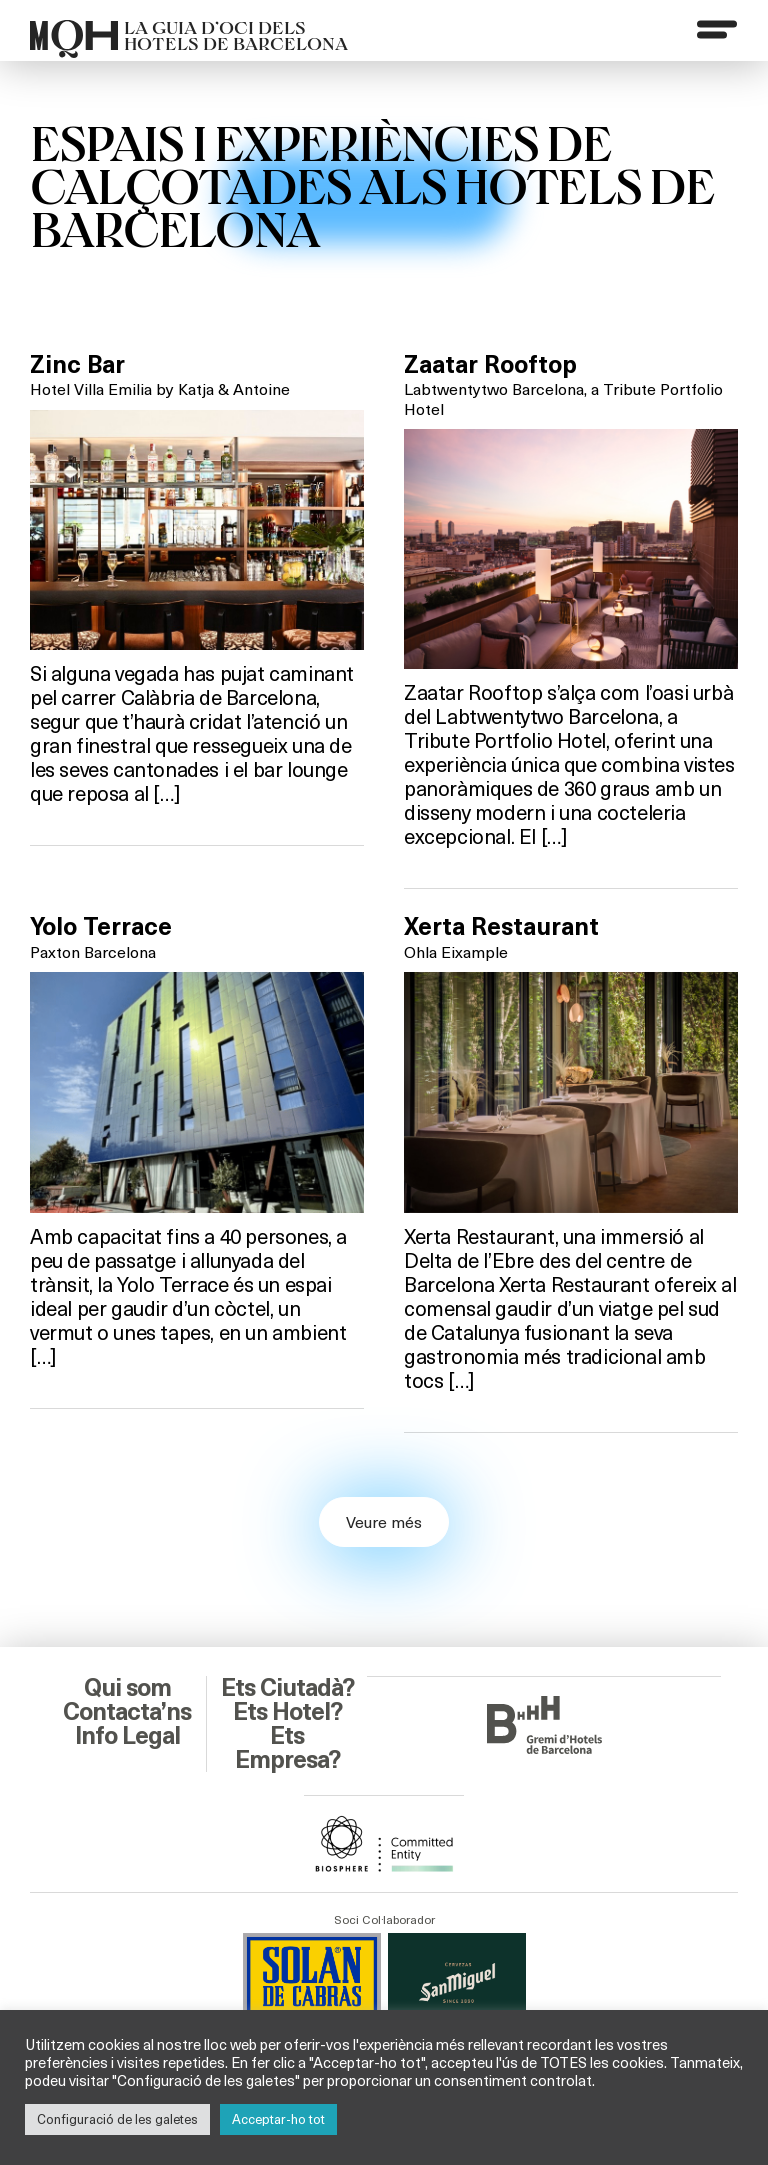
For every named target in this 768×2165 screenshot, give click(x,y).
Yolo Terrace (101, 927)
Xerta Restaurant (501, 927)
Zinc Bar (77, 365)
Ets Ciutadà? (287, 1688)
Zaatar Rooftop (490, 365)
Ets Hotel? (287, 1712)
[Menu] (717, 29)
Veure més (384, 1521)
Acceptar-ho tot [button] (278, 2119)
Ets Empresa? (287, 1748)
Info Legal (127, 1736)
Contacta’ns (127, 1712)
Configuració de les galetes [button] (117, 2119)
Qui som (127, 1688)
